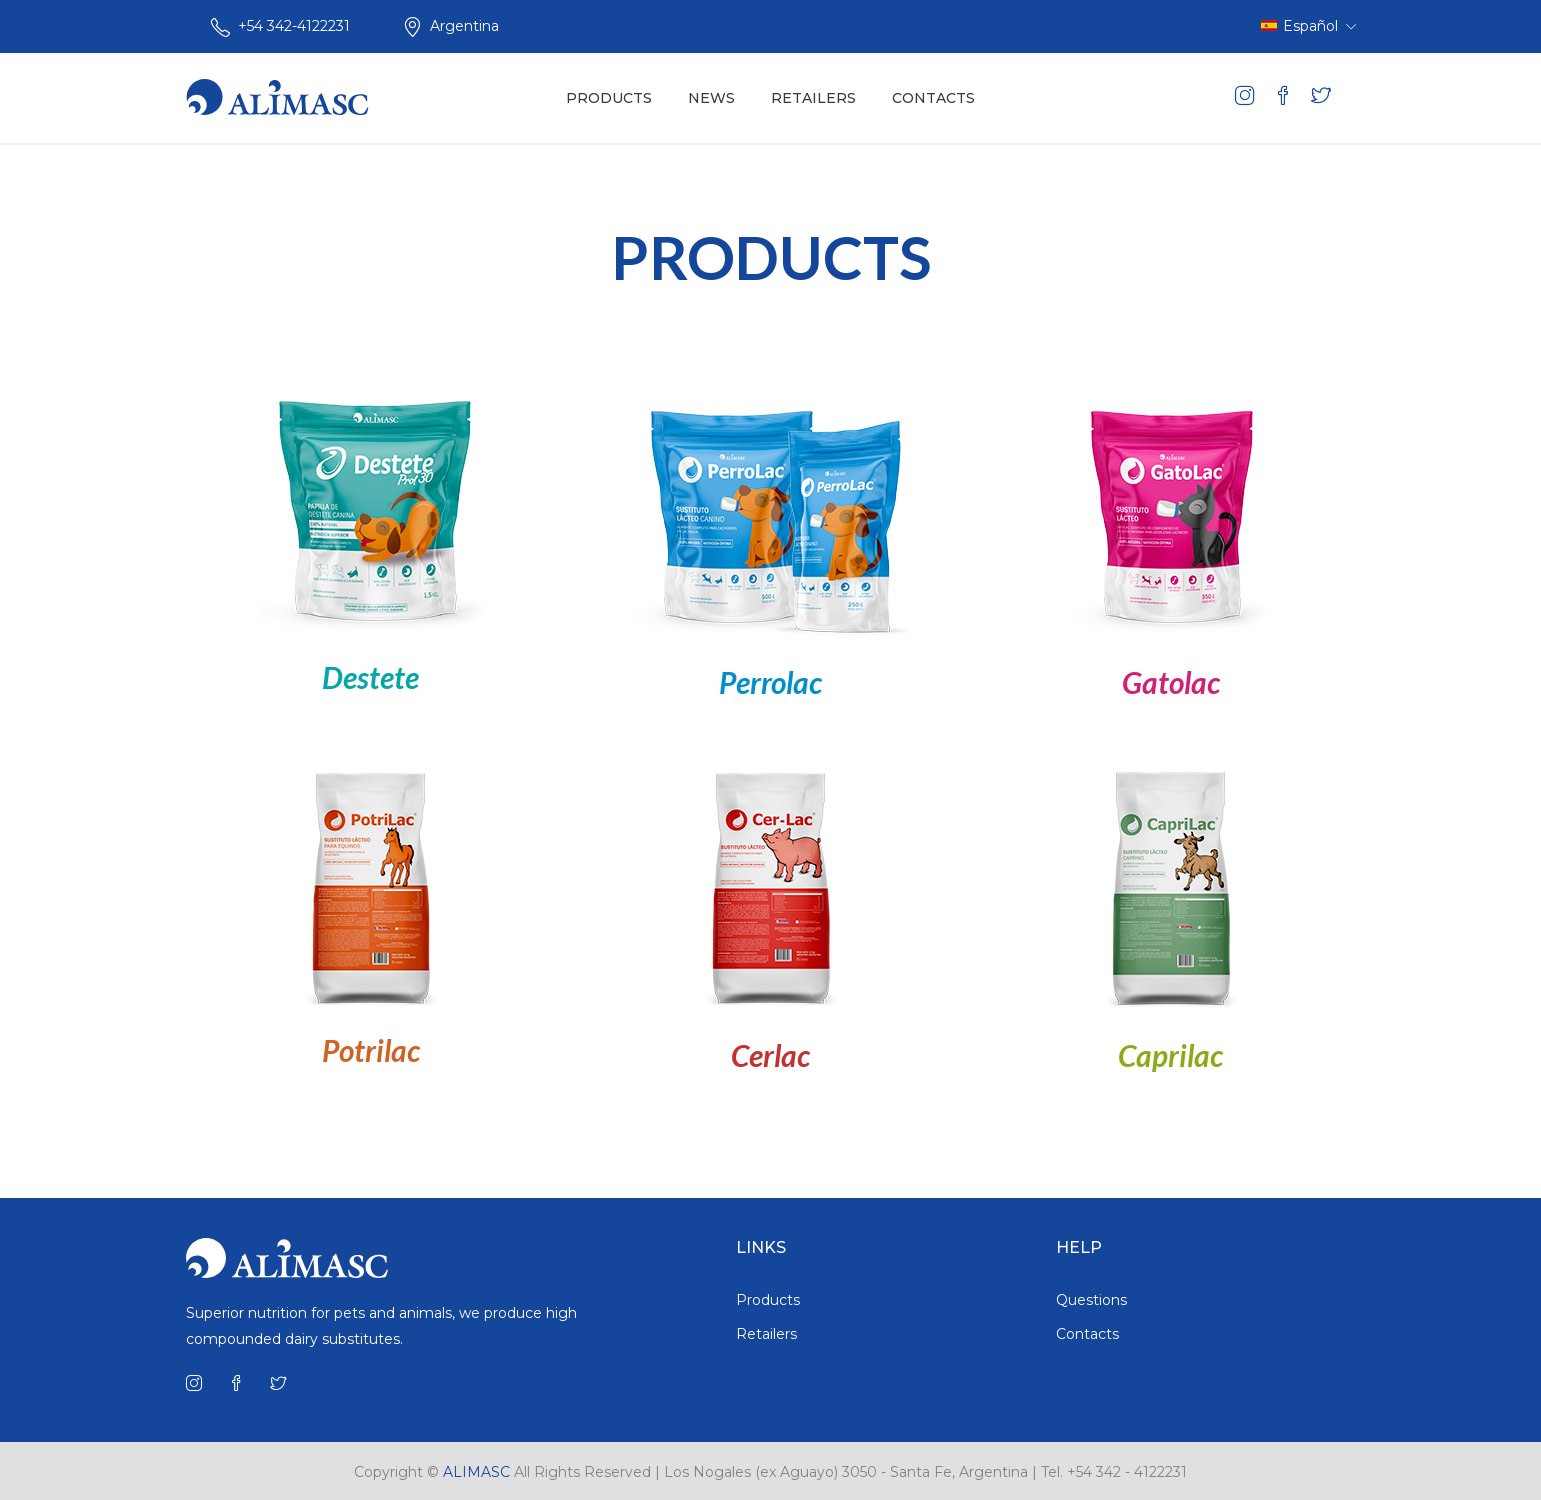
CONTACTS (933, 98)
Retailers (766, 1334)
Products (768, 1300)
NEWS (711, 98)
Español (1308, 26)
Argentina (464, 26)
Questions (1091, 1300)
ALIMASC (476, 1472)
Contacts (1087, 1334)
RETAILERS (813, 98)
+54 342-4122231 (294, 26)
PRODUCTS (609, 98)
